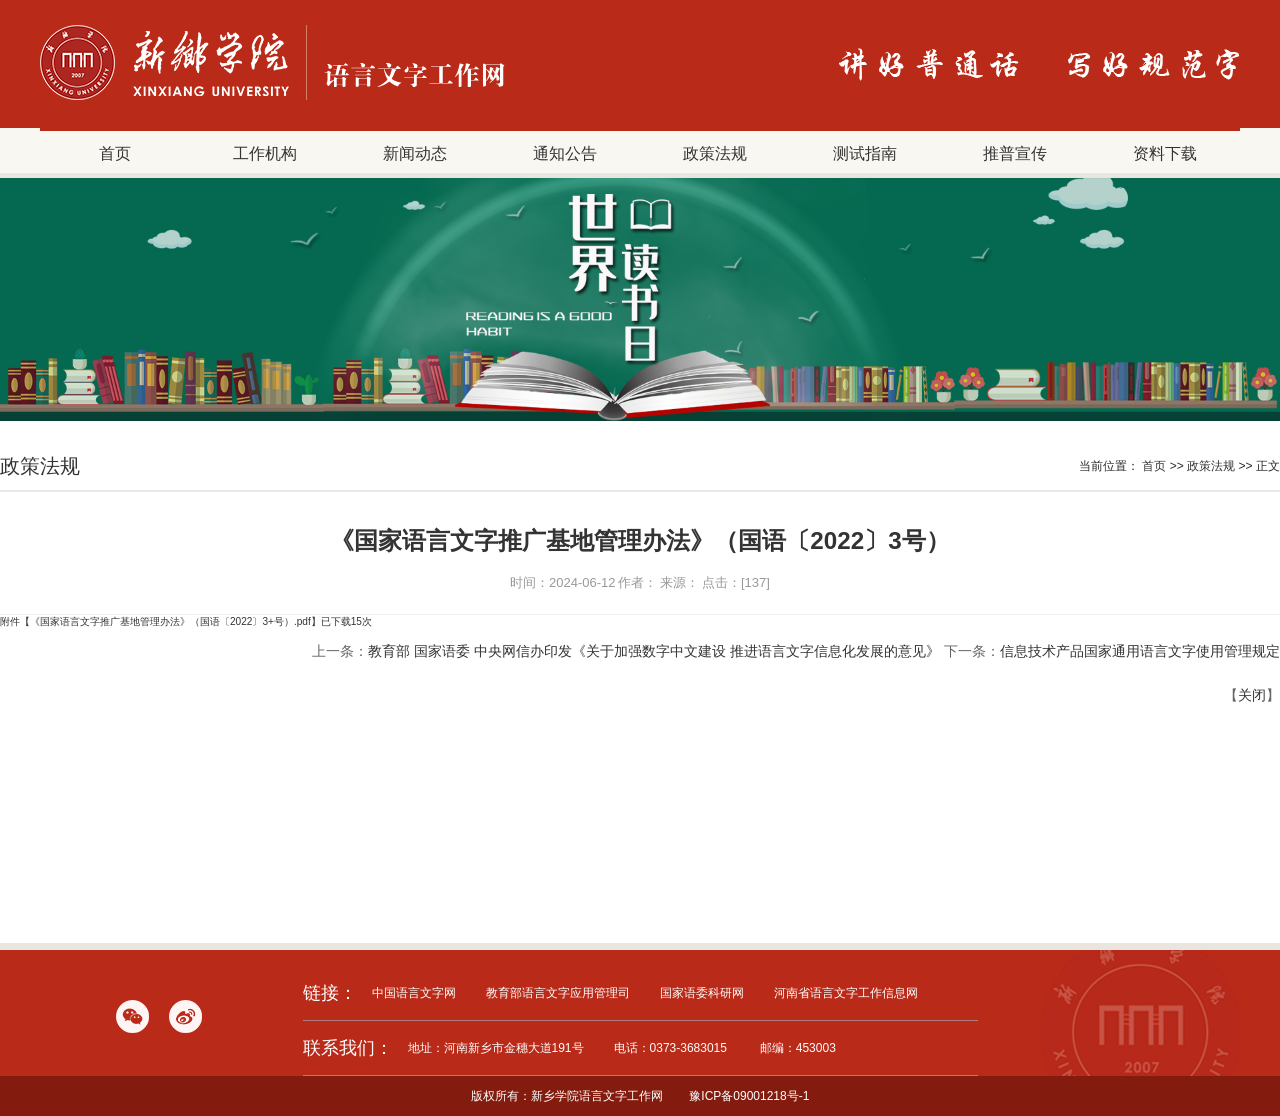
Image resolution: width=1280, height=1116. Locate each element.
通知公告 (565, 153)
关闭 (1252, 695)
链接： (330, 993)
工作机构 (265, 153)
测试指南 (865, 153)
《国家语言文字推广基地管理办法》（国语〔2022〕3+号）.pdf (170, 621)
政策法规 (715, 153)
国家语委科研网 (702, 993)
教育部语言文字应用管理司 (558, 993)
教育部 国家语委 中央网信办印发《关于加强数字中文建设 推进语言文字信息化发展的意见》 (654, 651)
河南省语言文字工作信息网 (846, 993)
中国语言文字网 (414, 993)
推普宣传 (1015, 153)
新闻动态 (415, 153)
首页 (115, 153)
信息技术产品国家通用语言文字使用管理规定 (1140, 651)
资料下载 (1165, 153)
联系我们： (348, 1048)
